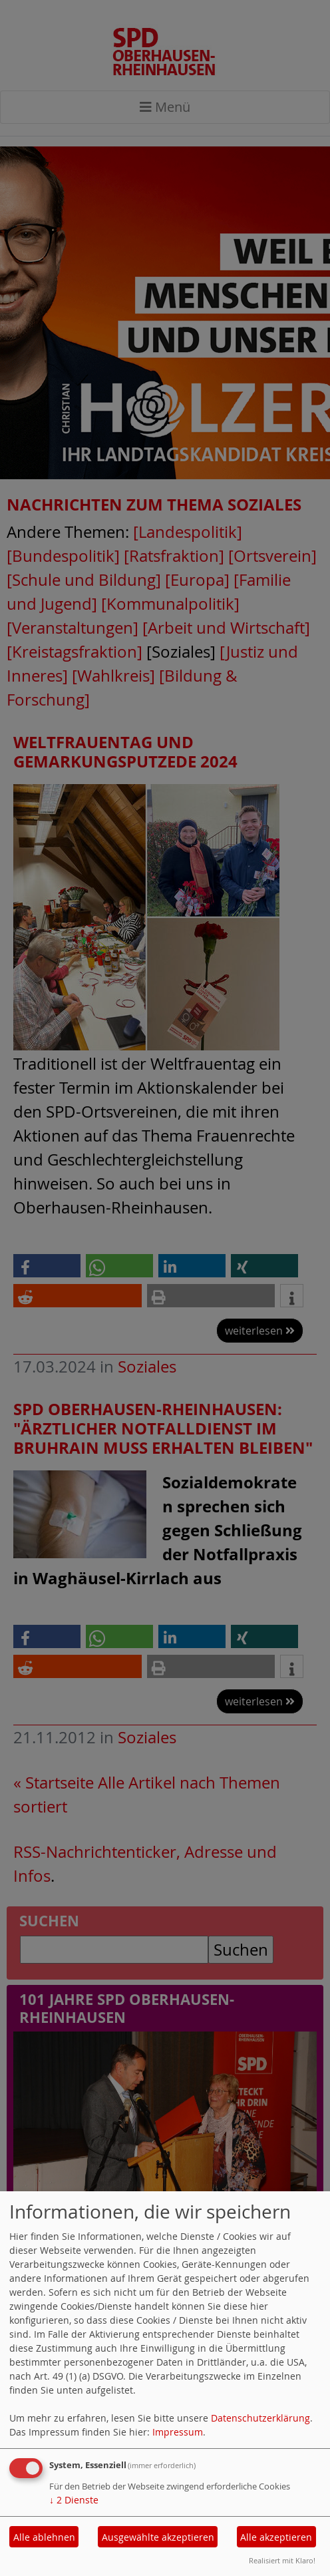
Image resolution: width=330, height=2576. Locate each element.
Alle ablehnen (44, 2537)
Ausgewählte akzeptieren (158, 2537)
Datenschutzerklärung (260, 2418)
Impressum (177, 2432)
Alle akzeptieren (276, 2537)
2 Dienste (73, 2499)
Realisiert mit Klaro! (282, 2560)
